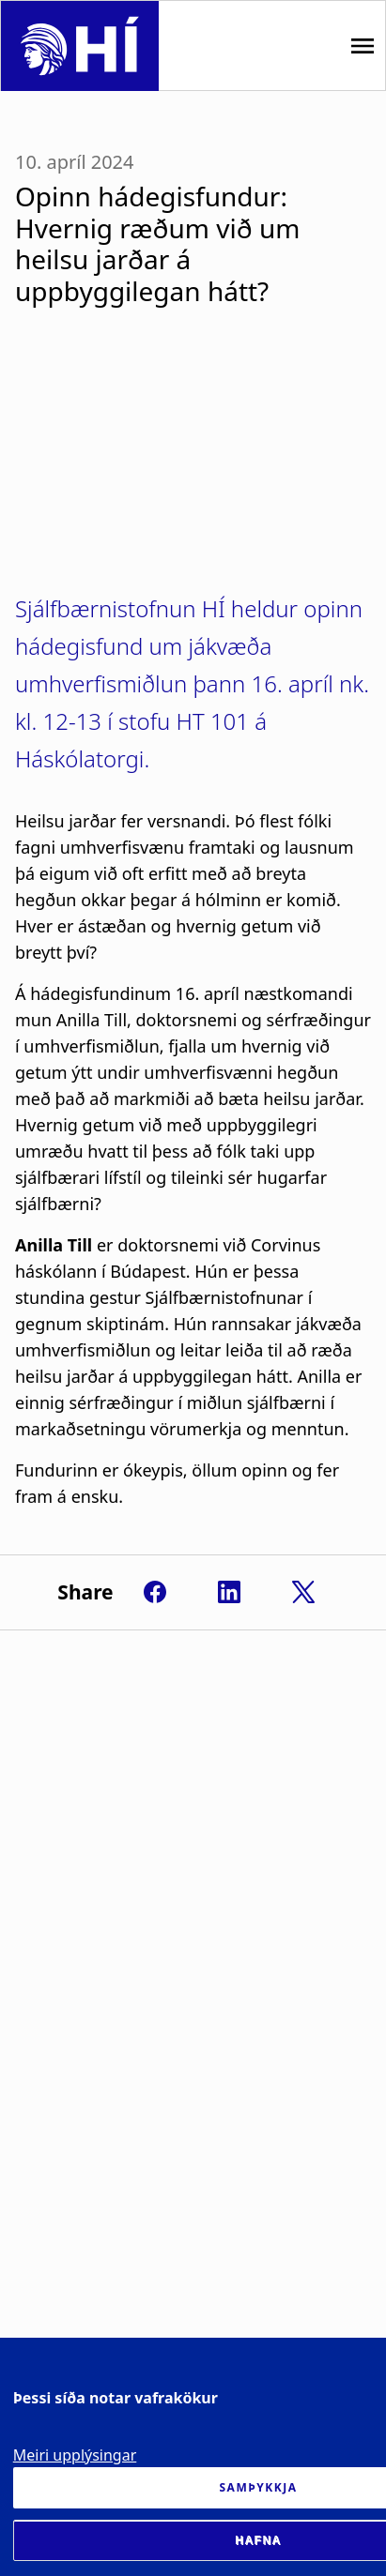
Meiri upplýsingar (75, 2455)
